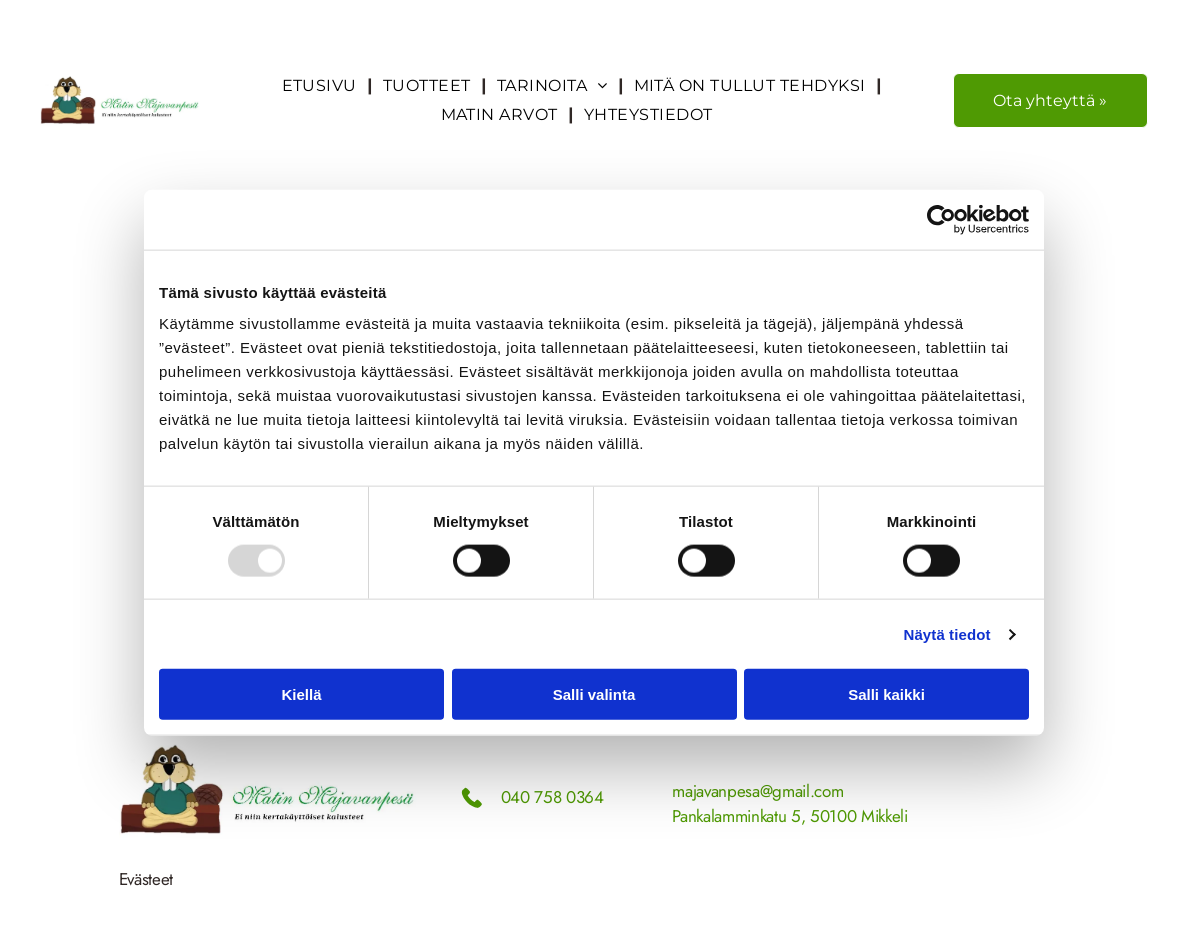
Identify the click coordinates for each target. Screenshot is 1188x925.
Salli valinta (594, 694)
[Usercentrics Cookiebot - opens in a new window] (941, 219)
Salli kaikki (886, 694)
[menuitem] (322, 85)
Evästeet (146, 879)
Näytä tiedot (947, 633)
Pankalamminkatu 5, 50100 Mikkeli (789, 816)
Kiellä (301, 694)
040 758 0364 (552, 797)
